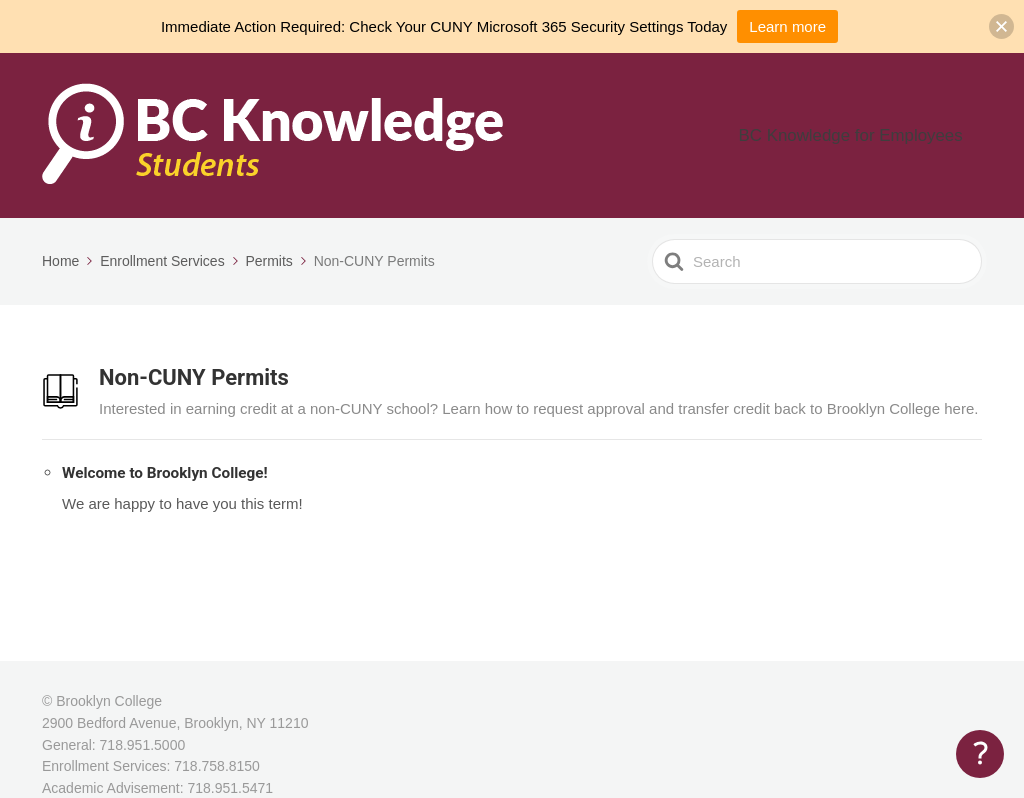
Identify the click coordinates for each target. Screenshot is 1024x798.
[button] (1001, 26)
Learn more (787, 26)
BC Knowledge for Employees (874, 135)
